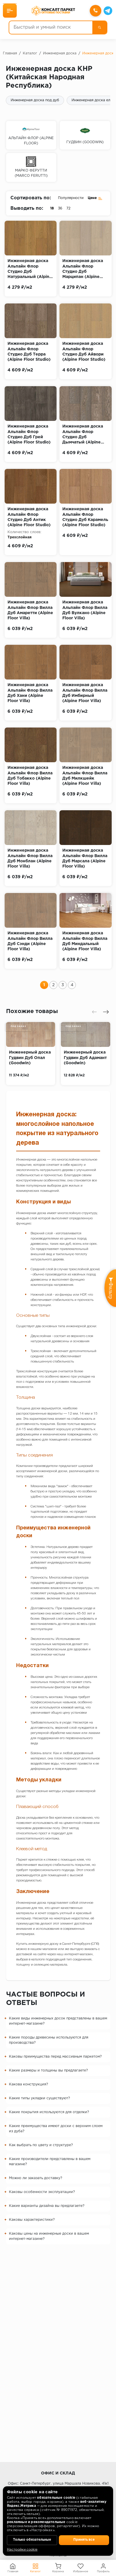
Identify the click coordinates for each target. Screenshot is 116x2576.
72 (68, 208)
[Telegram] (108, 10)
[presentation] (94, 1012)
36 (60, 208)
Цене (95, 198)
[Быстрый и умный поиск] (50, 27)
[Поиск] (99, 27)
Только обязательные (32, 2539)
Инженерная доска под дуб (35, 100)
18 (52, 208)
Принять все (84, 2539)
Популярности (71, 198)
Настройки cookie (22, 2549)
